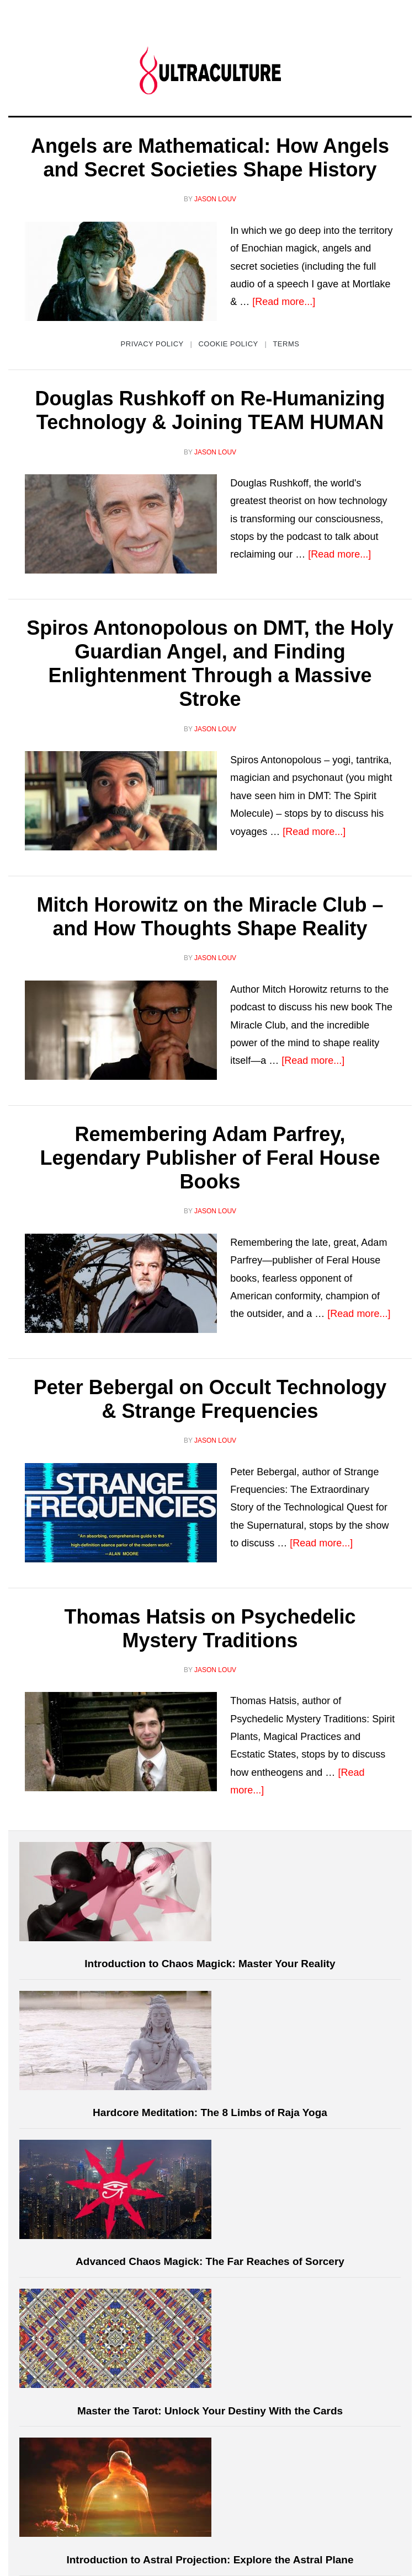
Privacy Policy (152, 344)
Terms (286, 344)
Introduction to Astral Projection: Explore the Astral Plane (209, 2560)
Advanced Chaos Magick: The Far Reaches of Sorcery (210, 2261)
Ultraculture (210, 70)
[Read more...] (283, 301)
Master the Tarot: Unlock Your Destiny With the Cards (210, 2411)
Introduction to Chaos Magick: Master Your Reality (209, 1963)
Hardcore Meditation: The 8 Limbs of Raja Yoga (210, 2112)
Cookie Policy (228, 344)
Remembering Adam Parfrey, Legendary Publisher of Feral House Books (210, 1158)
